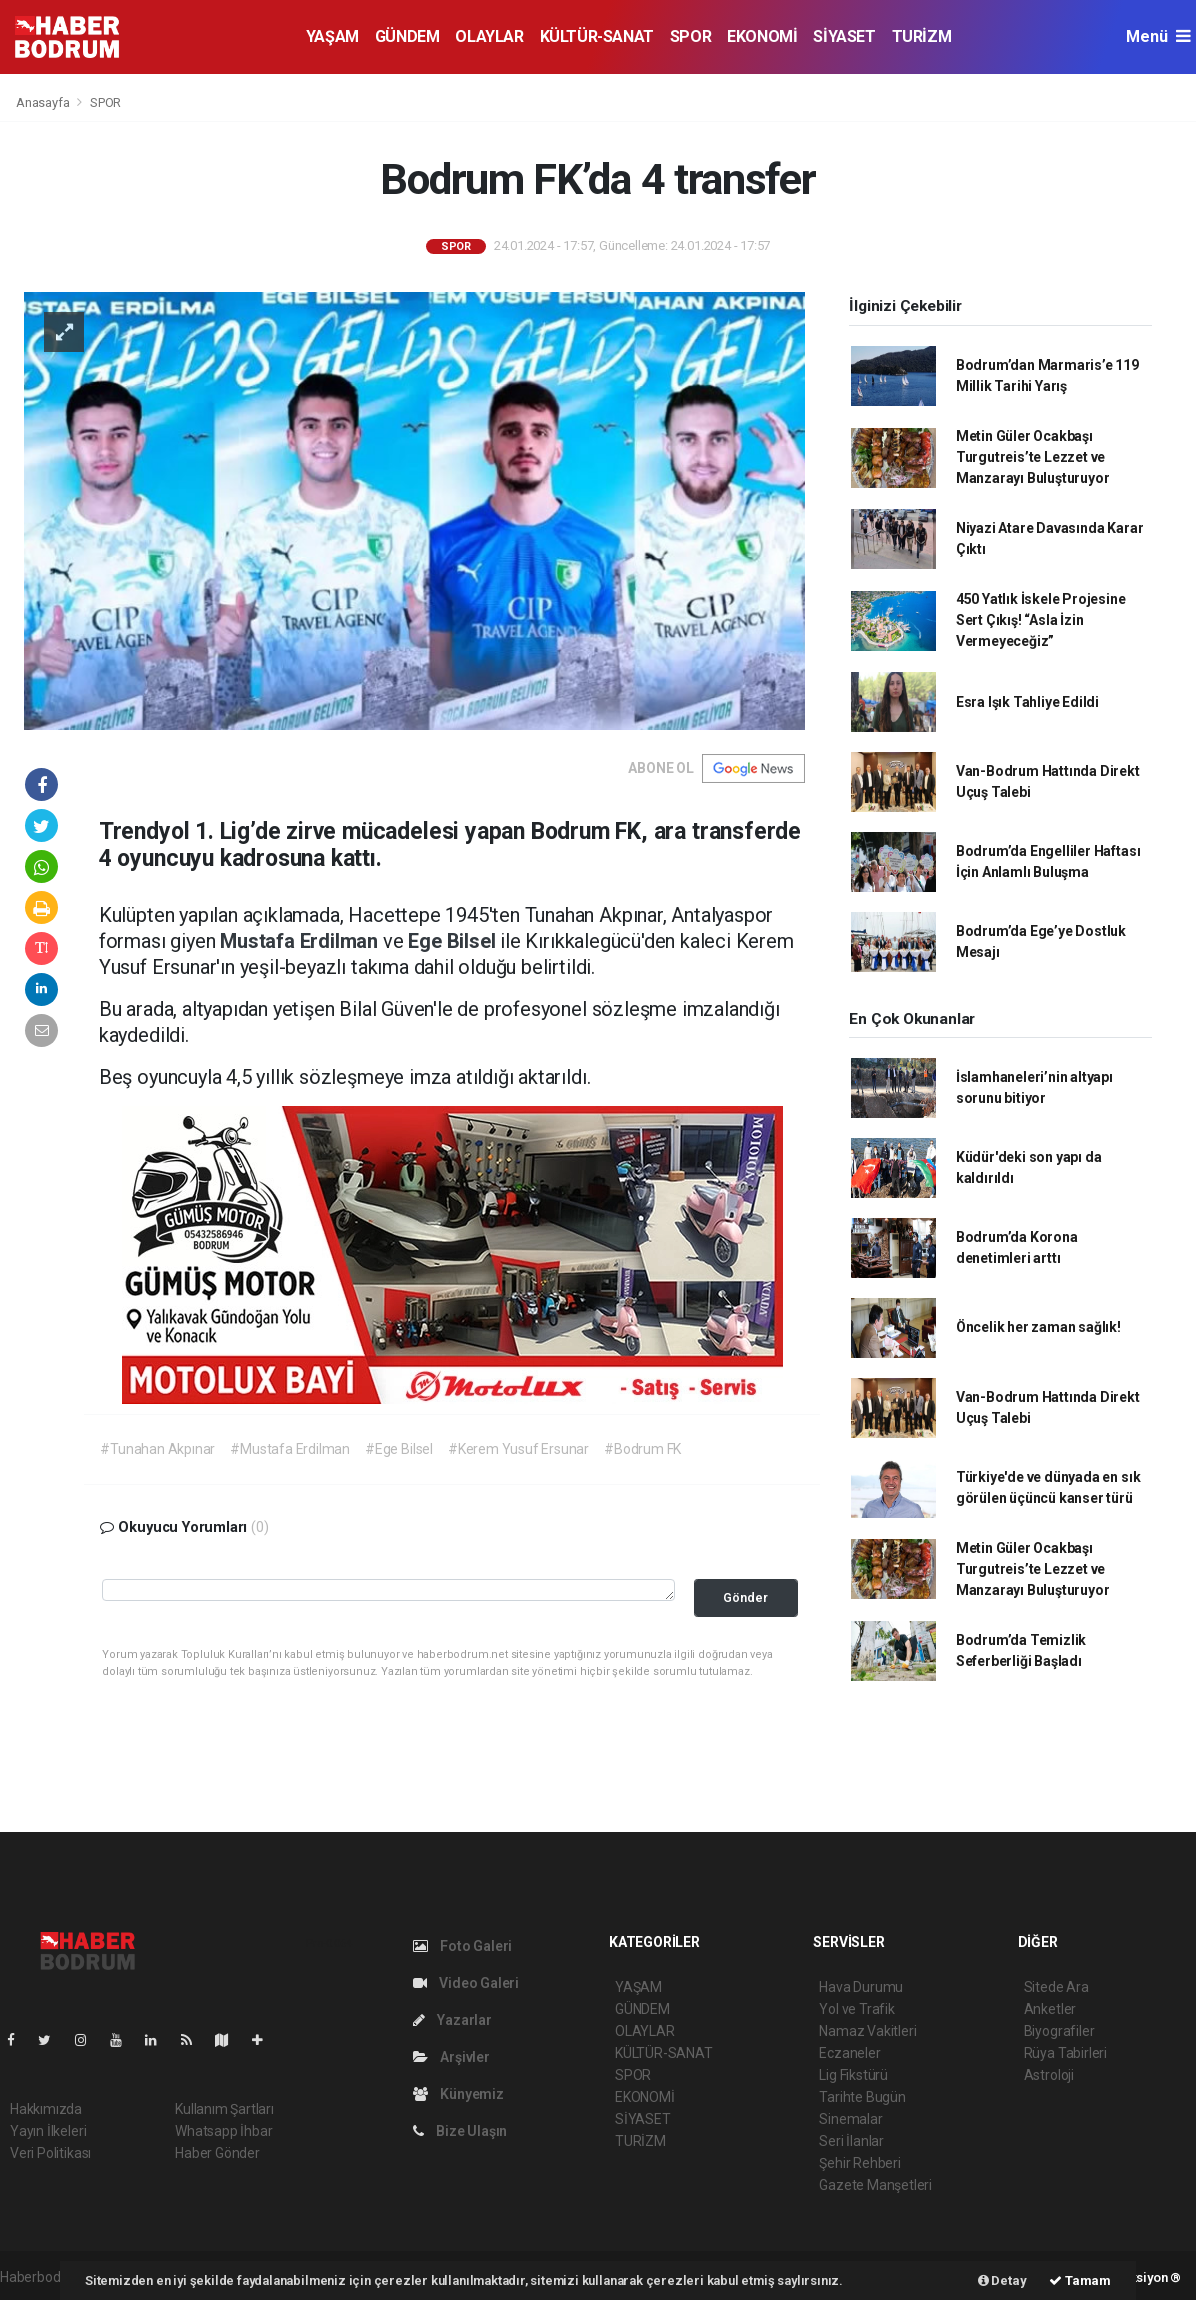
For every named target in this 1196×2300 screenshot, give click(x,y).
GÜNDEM (407, 36)
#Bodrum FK (642, 1449)
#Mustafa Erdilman (290, 1449)
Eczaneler (849, 2053)
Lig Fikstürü (853, 2075)
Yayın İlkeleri (48, 2131)
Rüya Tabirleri (1065, 2053)
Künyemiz (458, 2094)
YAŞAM (332, 36)
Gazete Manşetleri (875, 2185)
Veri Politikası (50, 2153)
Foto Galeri (463, 1946)
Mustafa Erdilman (301, 941)
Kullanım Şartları (224, 2109)
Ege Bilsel (454, 941)
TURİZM (922, 36)
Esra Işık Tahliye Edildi (1027, 702)
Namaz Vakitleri (867, 2031)
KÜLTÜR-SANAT (597, 36)
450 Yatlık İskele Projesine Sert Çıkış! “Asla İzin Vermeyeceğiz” (1041, 620)
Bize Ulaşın (460, 2131)
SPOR (690, 36)
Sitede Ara (1056, 1987)
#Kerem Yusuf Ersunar (518, 1449)
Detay (1002, 2280)
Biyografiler (1059, 2031)
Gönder (745, 1597)
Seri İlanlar (851, 2141)
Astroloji (1049, 2075)
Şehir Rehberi (860, 2163)
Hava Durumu (861, 1987)
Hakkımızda (46, 2109)
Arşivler (451, 2057)
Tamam (1080, 2280)
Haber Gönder (217, 2153)
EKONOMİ (762, 36)
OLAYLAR (489, 36)
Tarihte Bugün (862, 2097)
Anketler (1050, 2009)
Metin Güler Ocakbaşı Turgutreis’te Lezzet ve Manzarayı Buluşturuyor (1033, 457)
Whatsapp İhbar (223, 2131)
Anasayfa (44, 102)
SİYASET (844, 36)
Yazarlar (452, 2020)
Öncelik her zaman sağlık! (1038, 1327)
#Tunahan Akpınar (157, 1449)
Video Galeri (466, 1983)
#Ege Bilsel (399, 1449)
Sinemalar (850, 2119)
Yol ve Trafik (857, 2009)
